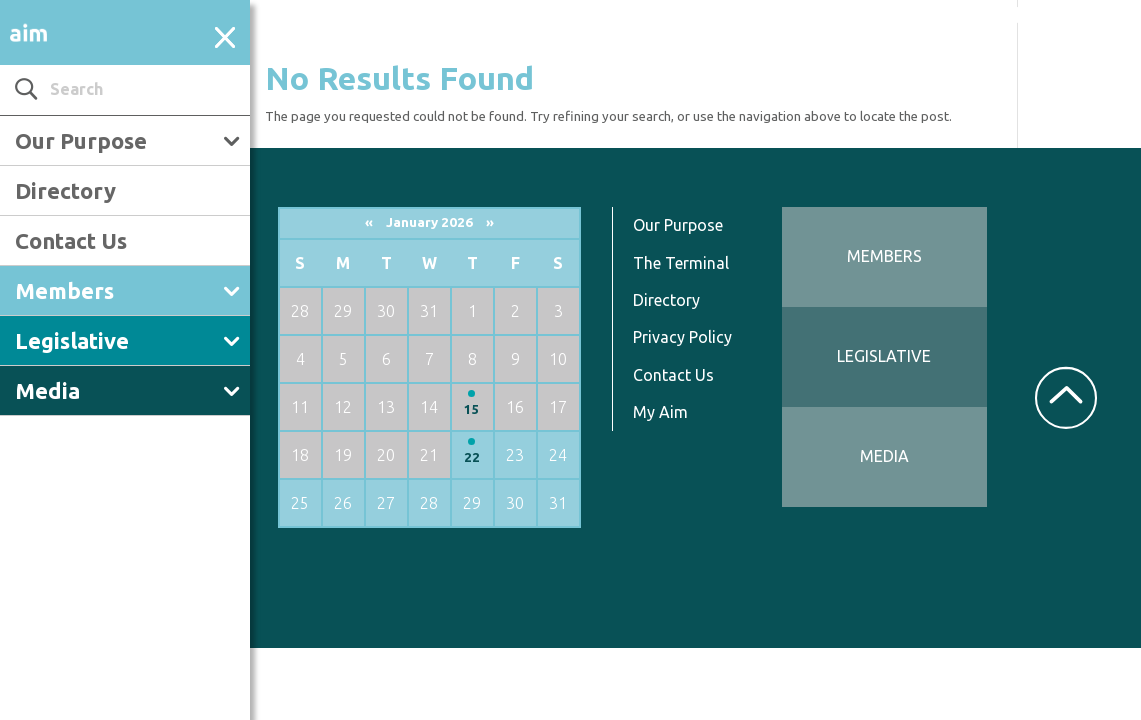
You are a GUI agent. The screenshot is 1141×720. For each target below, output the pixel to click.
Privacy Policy (682, 337)
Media (47, 390)
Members (64, 290)
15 (472, 409)
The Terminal (681, 263)
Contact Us (71, 240)
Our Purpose (81, 140)
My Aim (660, 412)
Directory (65, 190)
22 (472, 457)
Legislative (72, 340)
